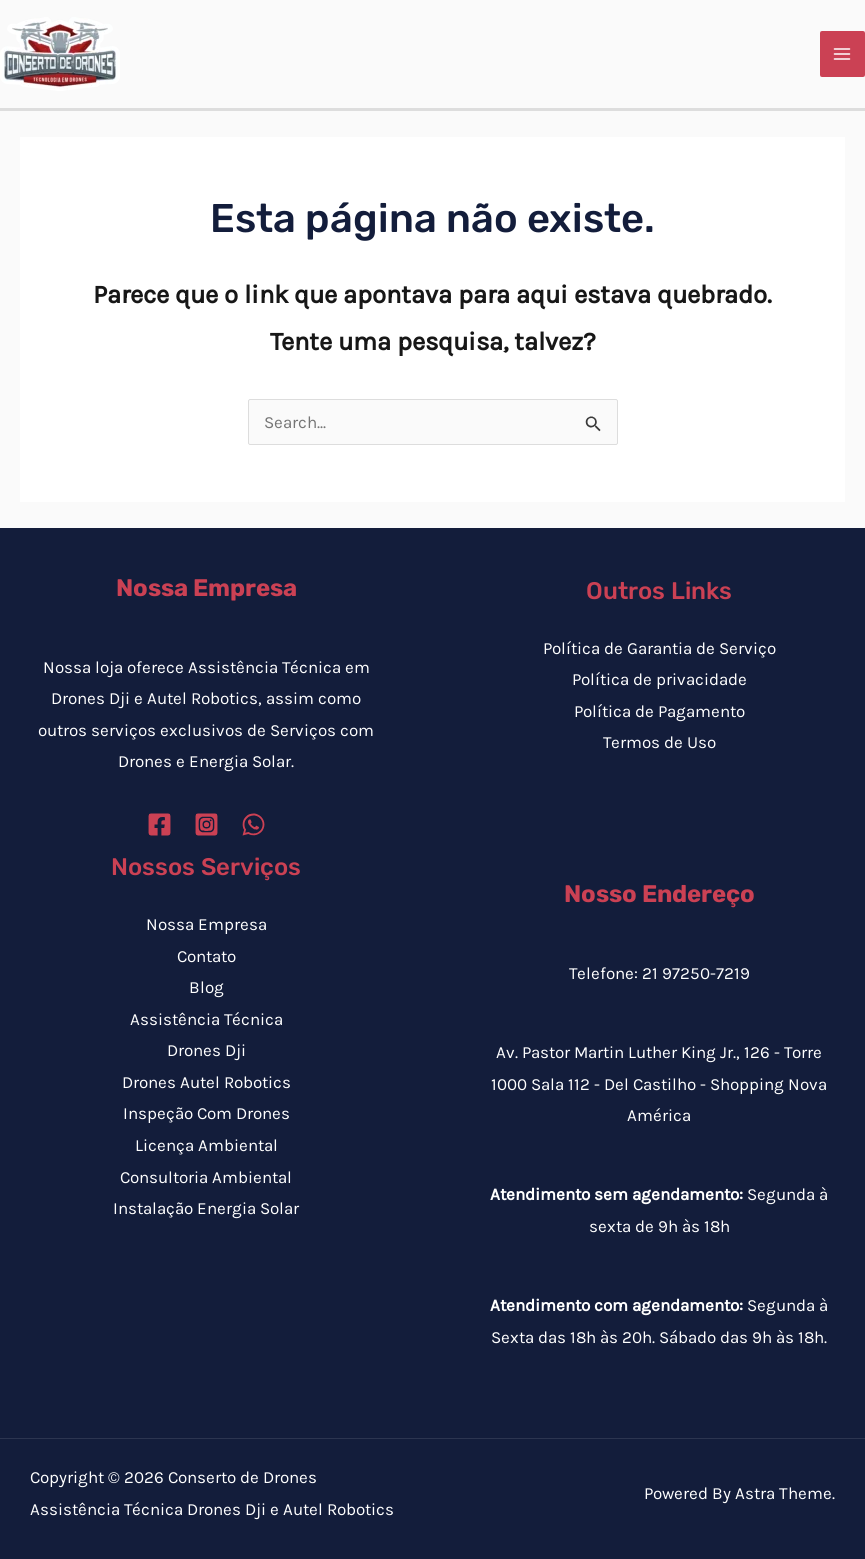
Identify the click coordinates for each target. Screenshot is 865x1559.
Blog (206, 987)
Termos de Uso (659, 742)
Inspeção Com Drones (206, 1113)
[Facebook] (159, 824)
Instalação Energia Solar (206, 1208)
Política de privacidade (659, 679)
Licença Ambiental (206, 1145)
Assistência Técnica (206, 1019)
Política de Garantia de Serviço (659, 648)
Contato (206, 956)
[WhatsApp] (253, 824)
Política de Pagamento (659, 711)
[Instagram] (206, 824)
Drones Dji (206, 1050)
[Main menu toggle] (843, 54)
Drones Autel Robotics (206, 1082)
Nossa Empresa (206, 924)
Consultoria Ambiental (206, 1177)
